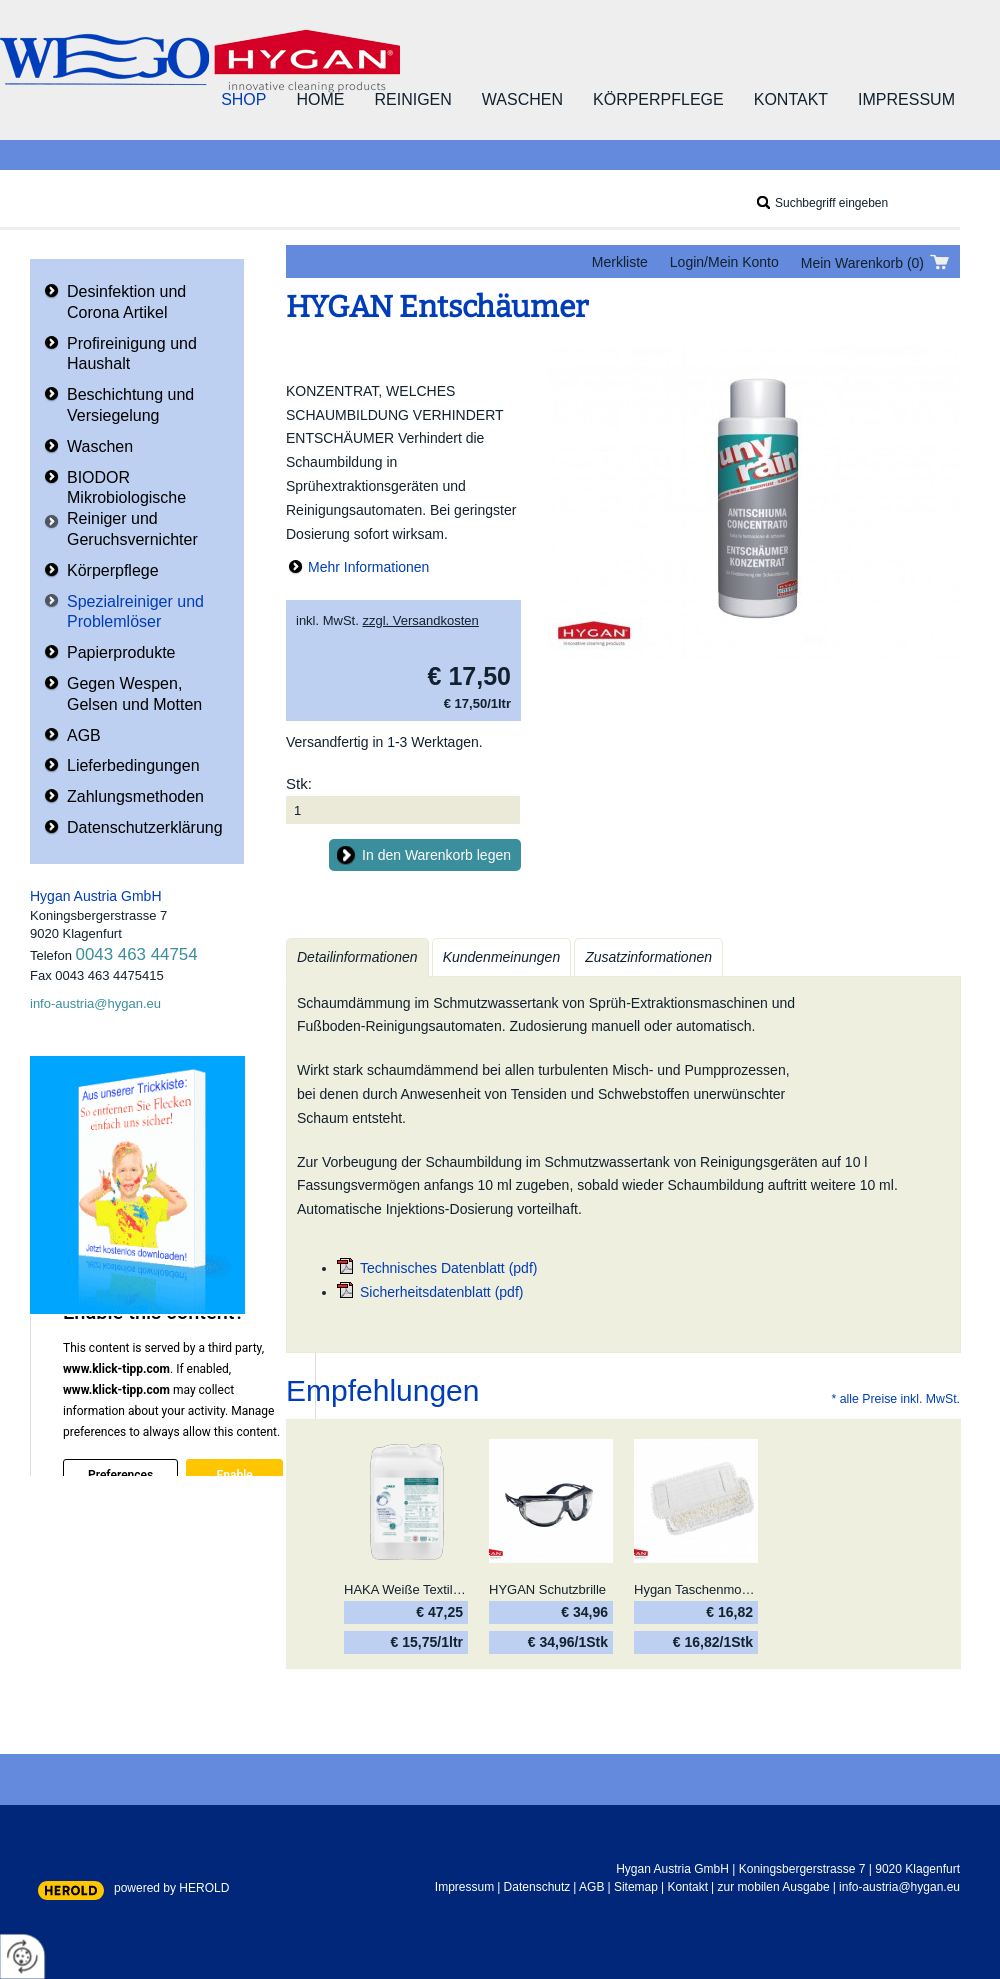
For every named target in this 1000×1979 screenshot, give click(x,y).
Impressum (906, 99)
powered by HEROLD (171, 1888)
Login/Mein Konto (724, 262)
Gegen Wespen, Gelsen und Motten (134, 694)
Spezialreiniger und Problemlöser (135, 612)
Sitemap (636, 1887)
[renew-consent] (22, 1956)
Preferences (120, 1475)
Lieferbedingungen (133, 765)
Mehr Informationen (368, 567)
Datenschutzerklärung (145, 827)
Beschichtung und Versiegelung (130, 405)
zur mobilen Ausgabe (774, 1887)
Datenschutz (537, 1887)
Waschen (522, 99)
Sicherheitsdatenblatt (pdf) (441, 1292)
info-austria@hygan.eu (95, 1003)
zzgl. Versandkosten (420, 620)
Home (320, 99)
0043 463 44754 (137, 954)
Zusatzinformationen (648, 957)
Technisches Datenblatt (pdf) (448, 1268)
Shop (243, 99)
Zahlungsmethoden (135, 796)
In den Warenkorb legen (436, 855)
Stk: (299, 783)
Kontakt (791, 99)
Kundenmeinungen (502, 957)
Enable (234, 1475)
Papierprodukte (121, 652)
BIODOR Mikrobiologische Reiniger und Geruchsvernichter (132, 508)
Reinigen (412, 99)
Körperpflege (658, 99)
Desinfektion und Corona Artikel (126, 302)
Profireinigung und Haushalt (132, 354)
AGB (84, 735)
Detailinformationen (357, 957)
